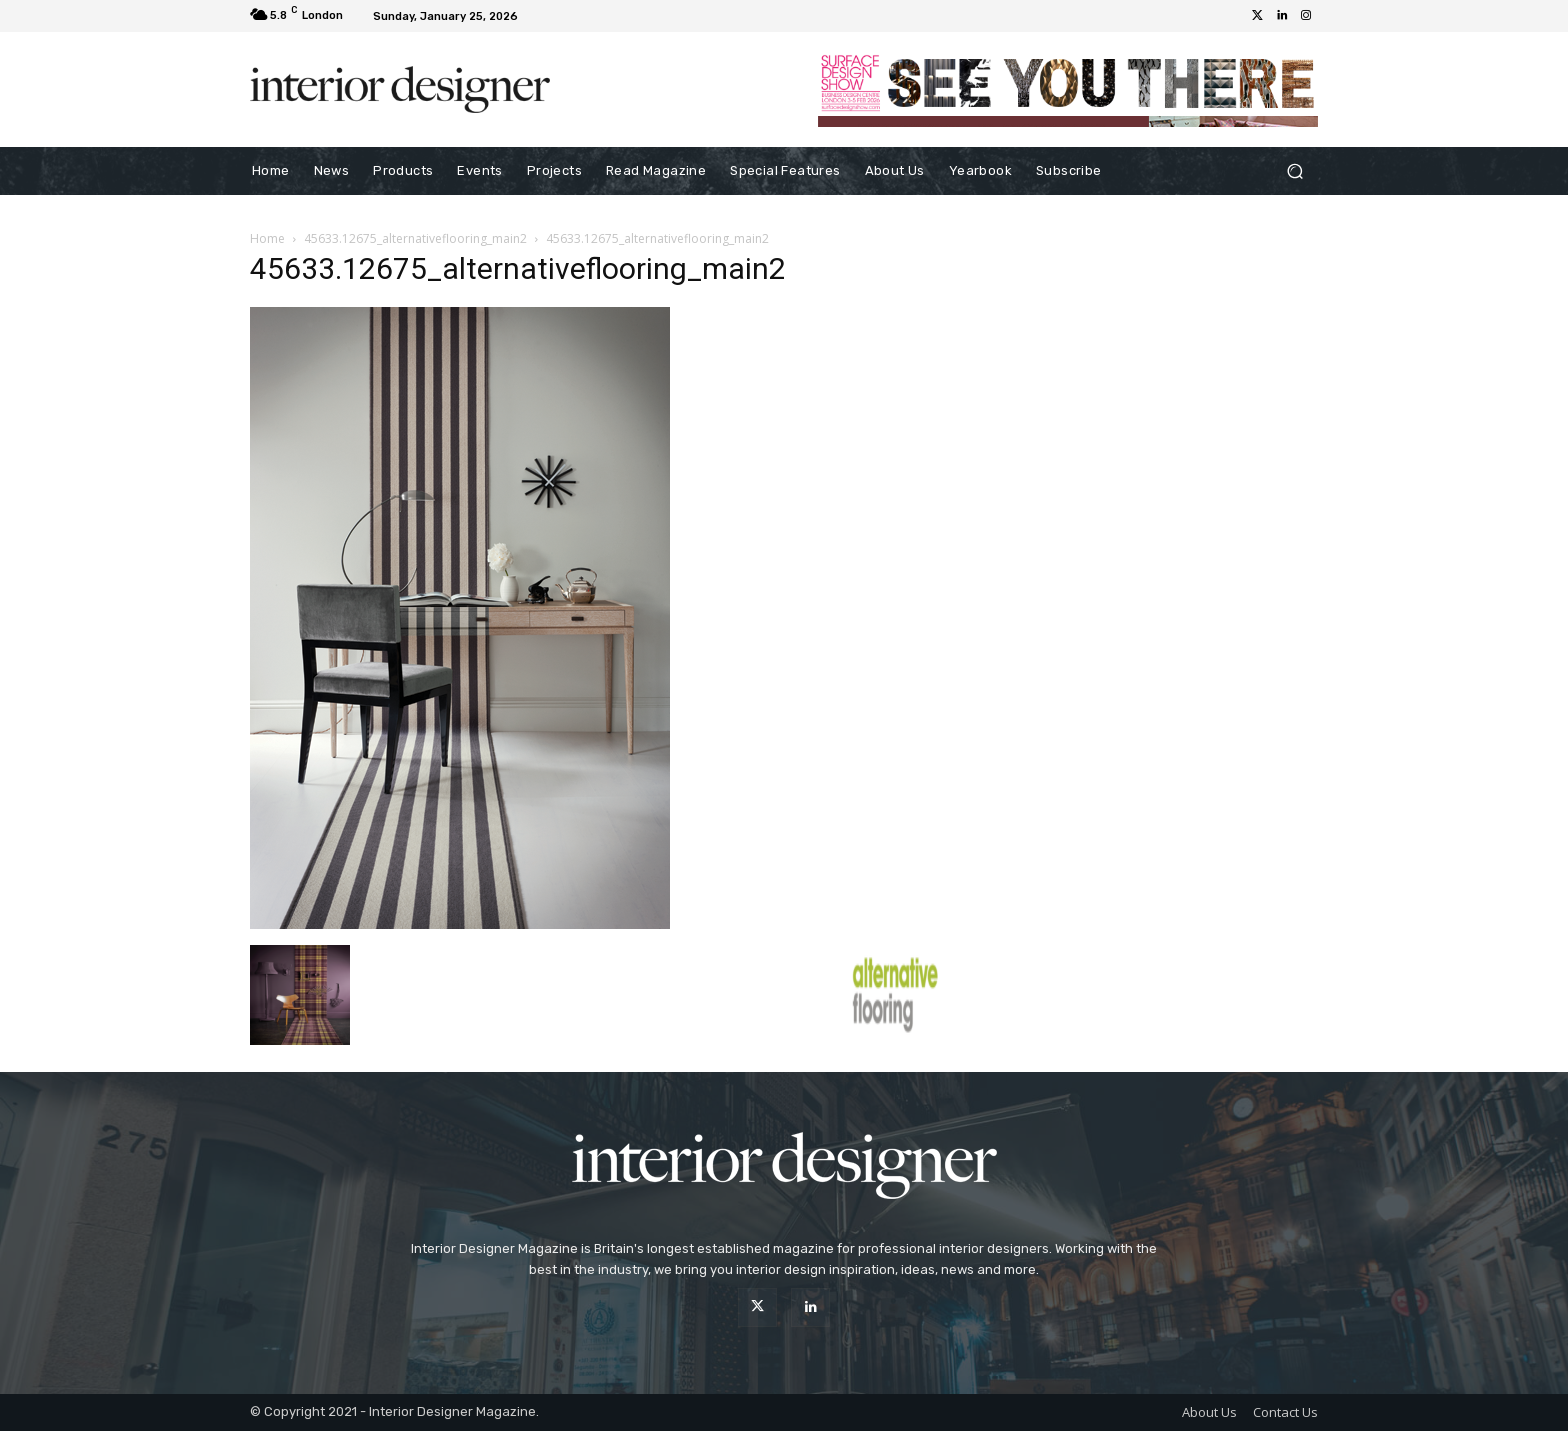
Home (267, 238)
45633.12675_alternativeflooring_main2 (415, 238)
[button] (1294, 171)
